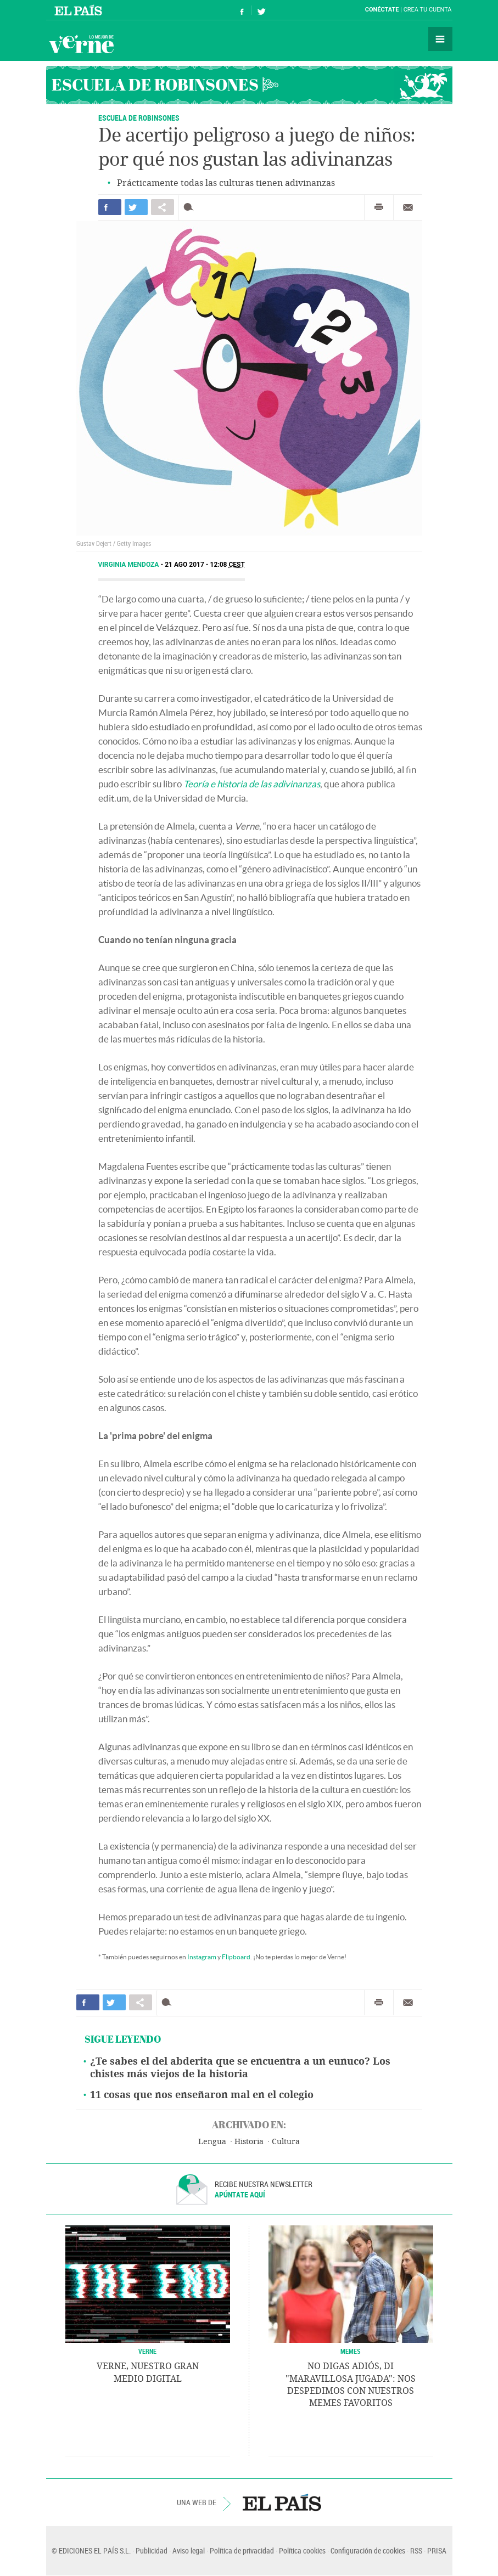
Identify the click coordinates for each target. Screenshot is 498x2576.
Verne (81, 44)
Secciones (440, 39)
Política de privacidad (242, 2550)
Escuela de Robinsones (155, 84)
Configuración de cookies (368, 2550)
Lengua (212, 2141)
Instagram (201, 1956)
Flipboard (236, 1956)
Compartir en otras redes (162, 207)
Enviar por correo (408, 207)
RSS (416, 2550)
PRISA (436, 2550)
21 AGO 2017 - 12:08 (205, 564)
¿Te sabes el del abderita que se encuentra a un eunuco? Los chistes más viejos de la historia (240, 2067)
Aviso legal (188, 2550)
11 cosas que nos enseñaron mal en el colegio (202, 2095)
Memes (350, 2351)
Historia (249, 2141)
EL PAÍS (282, 2502)
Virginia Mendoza (129, 564)
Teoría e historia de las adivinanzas (251, 784)
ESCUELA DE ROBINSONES (139, 117)
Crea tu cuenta (428, 9)
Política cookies (302, 2550)
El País (79, 9)
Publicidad (151, 2550)
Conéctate (382, 9)
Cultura (286, 2141)
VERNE (147, 2351)
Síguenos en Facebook (242, 10)
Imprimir (379, 207)
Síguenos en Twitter (261, 10)
